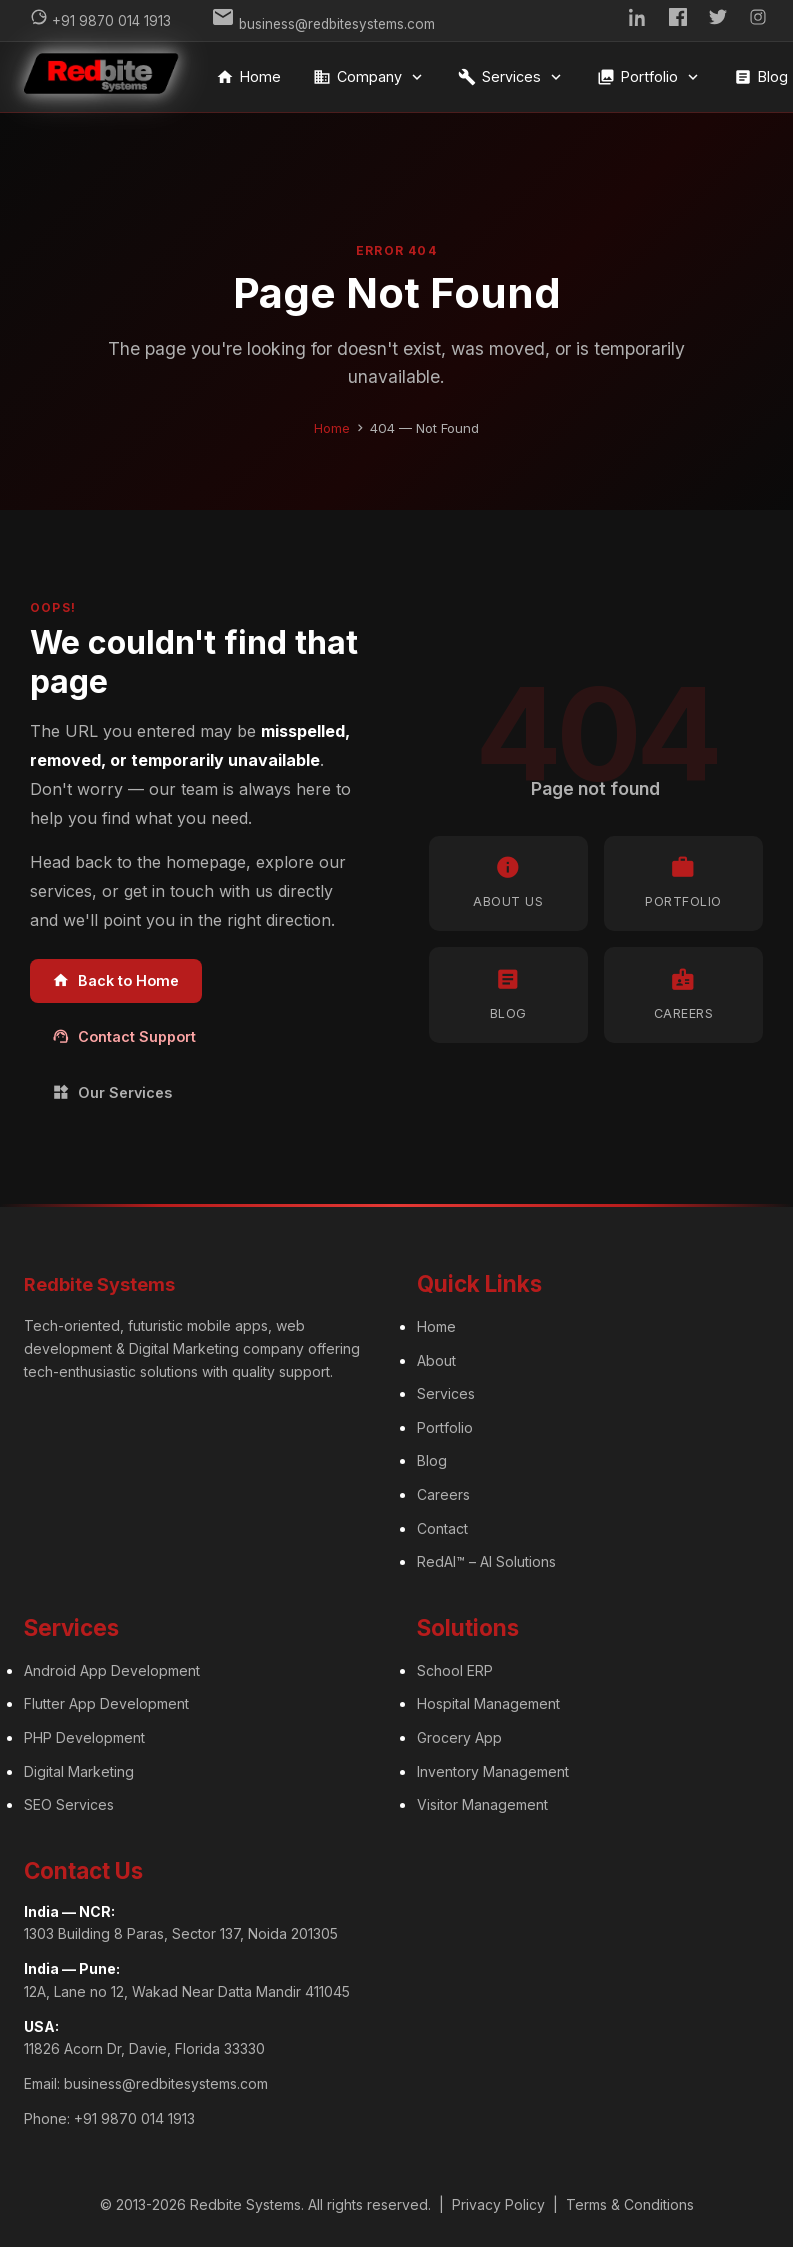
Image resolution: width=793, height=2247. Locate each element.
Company (369, 77)
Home (248, 77)
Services (511, 77)
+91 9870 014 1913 (134, 2118)
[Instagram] (758, 20)
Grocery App (459, 1737)
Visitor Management (482, 1804)
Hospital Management (488, 1703)
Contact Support (124, 1036)
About (436, 1360)
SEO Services (69, 1804)
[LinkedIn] (638, 20)
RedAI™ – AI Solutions (486, 1561)
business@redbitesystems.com (166, 2083)
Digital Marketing (79, 1771)
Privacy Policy (498, 2204)
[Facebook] (678, 20)
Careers (443, 1494)
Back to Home (115, 980)
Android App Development (112, 1670)
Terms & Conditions (630, 2204)
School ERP (455, 1670)
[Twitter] (718, 20)
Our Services (112, 1092)
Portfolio (649, 77)
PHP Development (84, 1737)
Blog (432, 1460)
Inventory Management (493, 1771)
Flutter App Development (106, 1703)
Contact (442, 1528)
